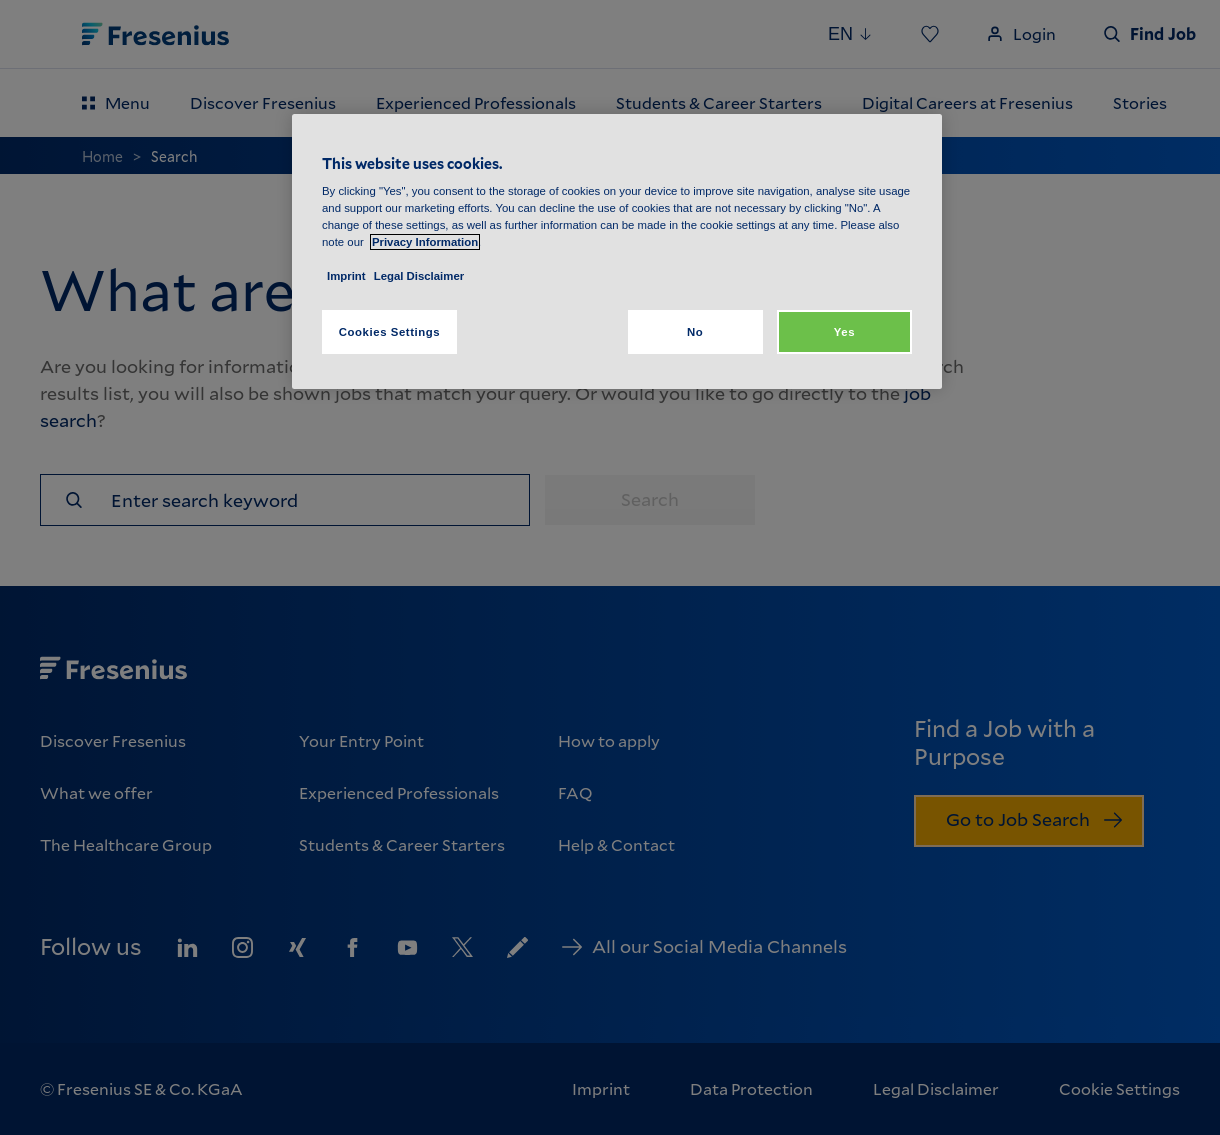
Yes (844, 332)
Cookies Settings (389, 332)
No (695, 332)
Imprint (346, 276)
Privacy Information (425, 242)
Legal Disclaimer (419, 276)
